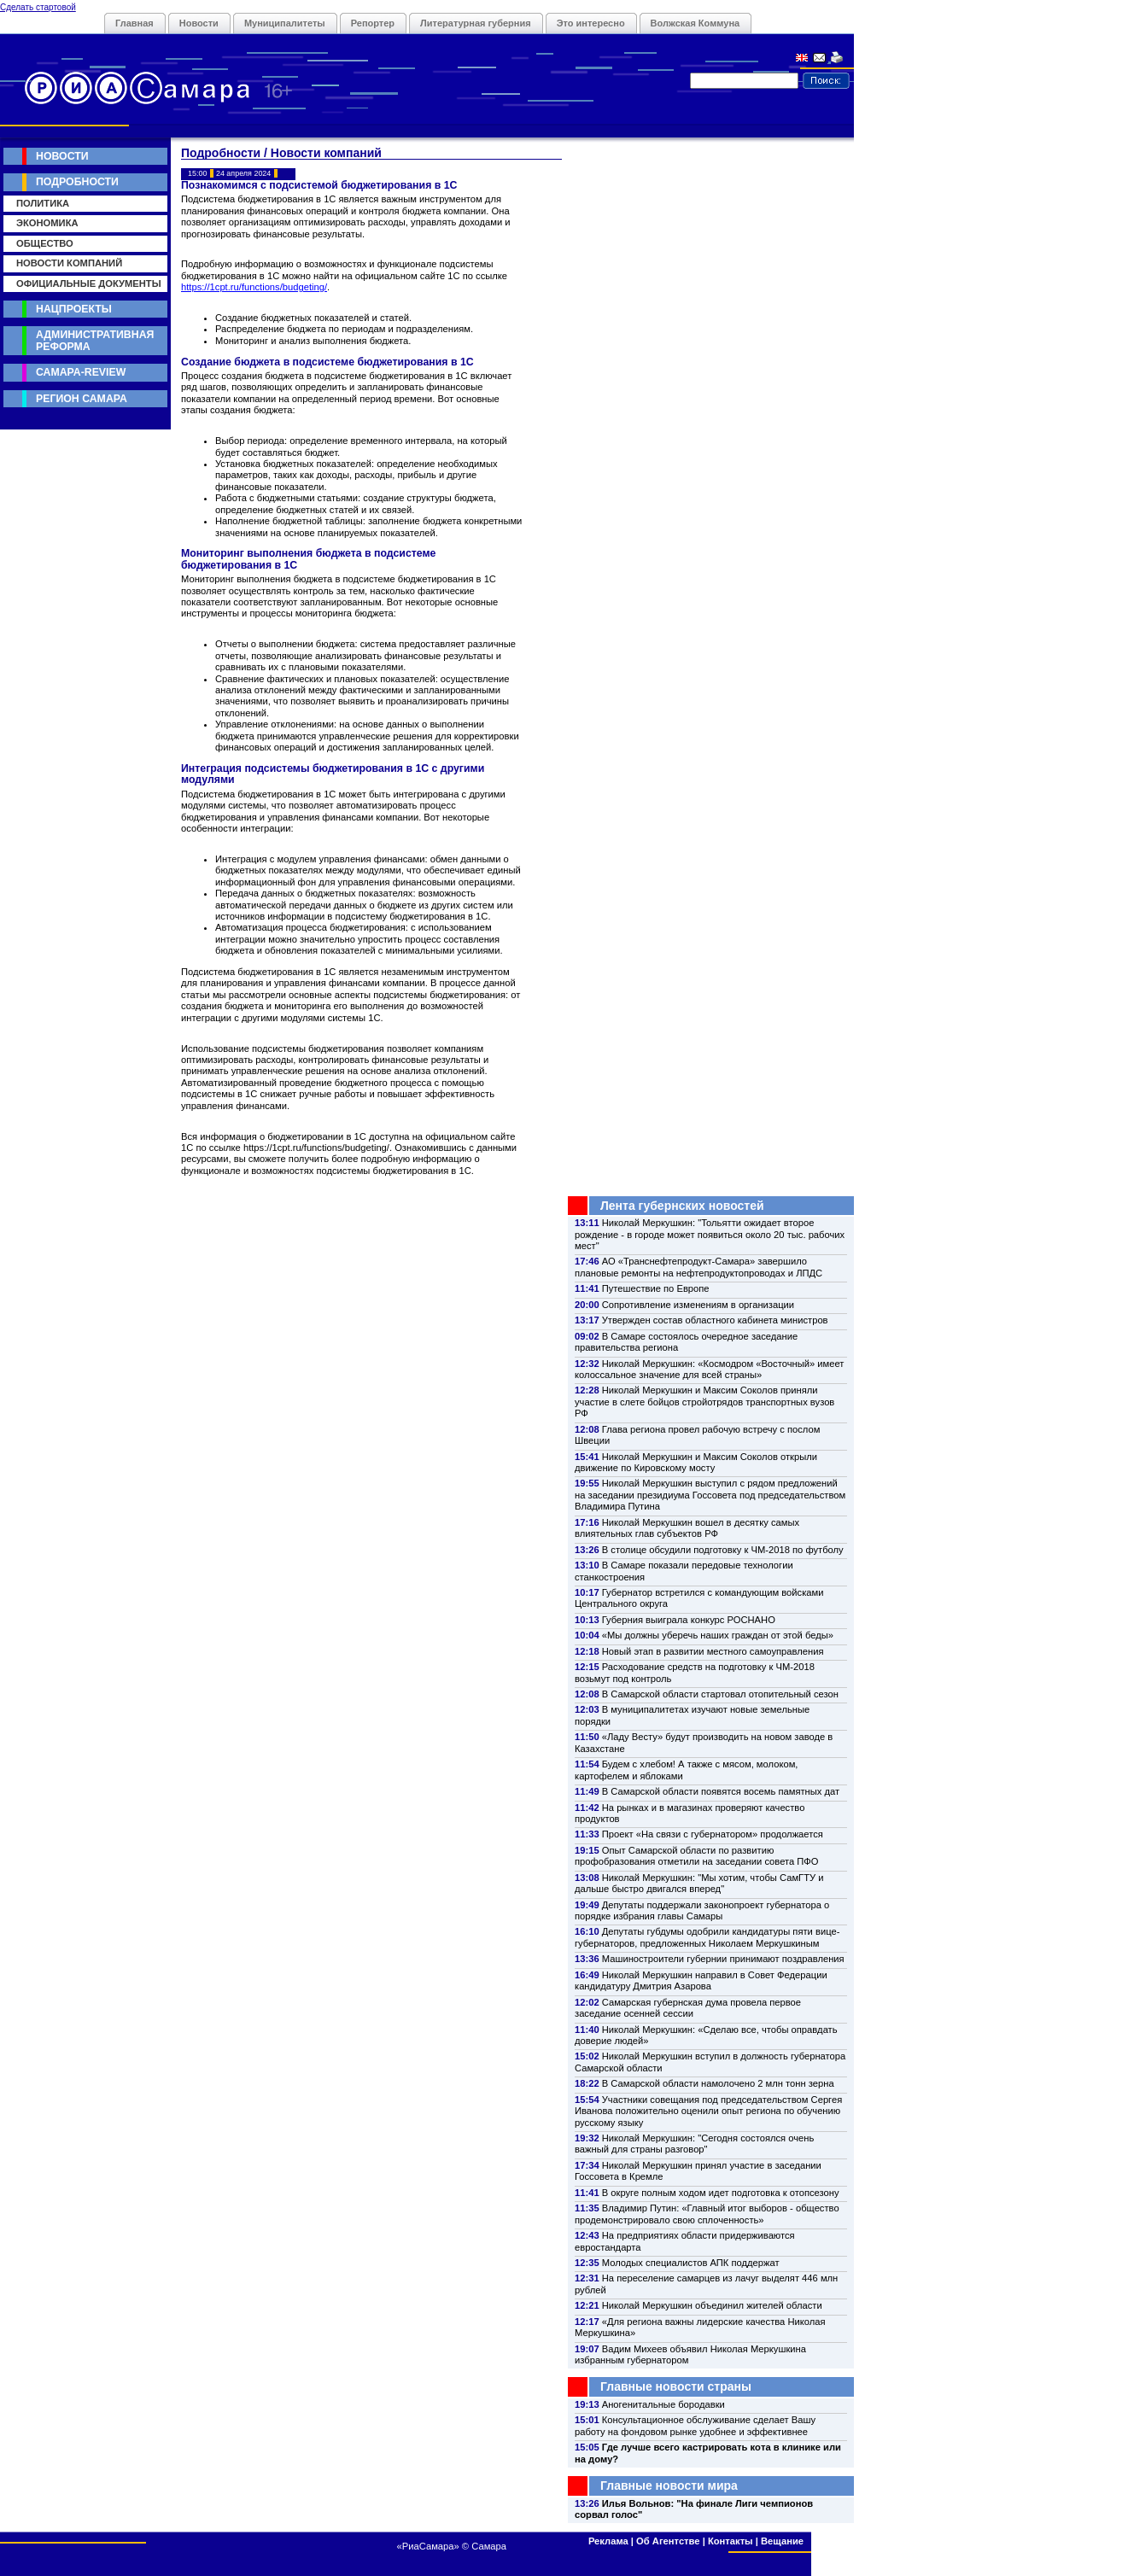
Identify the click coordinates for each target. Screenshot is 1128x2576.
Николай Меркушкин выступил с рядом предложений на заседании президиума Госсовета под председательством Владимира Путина (710, 1494)
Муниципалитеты (284, 23)
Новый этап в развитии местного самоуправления (713, 1651)
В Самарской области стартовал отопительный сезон (720, 1694)
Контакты (730, 2541)
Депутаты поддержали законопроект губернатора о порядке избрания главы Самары (702, 1910)
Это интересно (591, 23)
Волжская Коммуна (695, 23)
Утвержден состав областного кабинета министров (715, 1320)
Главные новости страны (675, 2386)
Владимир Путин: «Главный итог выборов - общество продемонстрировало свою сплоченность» (707, 2213)
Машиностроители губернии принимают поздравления (723, 1959)
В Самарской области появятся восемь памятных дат (720, 1791)
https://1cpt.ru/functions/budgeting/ (254, 287)
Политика (42, 203)
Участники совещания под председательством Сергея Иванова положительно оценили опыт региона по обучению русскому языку (708, 2111)
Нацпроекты (74, 309)
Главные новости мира (669, 2485)
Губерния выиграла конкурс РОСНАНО (688, 1620)
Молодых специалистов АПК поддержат (691, 2263)
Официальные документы (88, 283)
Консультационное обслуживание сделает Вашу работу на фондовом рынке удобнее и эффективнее (695, 2425)
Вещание (782, 2541)
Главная (134, 23)
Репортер (373, 23)
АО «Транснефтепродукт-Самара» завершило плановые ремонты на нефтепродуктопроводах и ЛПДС (698, 1266)
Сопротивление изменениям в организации (698, 1305)
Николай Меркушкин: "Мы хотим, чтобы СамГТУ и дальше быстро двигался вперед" (699, 1883)
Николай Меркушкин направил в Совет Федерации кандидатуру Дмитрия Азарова (701, 1980)
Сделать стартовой (38, 7)
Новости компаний (69, 263)
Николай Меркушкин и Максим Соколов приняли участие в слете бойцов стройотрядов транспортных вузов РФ (704, 1401)
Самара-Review (81, 372)
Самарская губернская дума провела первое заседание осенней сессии (688, 2007)
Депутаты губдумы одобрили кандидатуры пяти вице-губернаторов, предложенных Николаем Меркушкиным (707, 1937)
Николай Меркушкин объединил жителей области (712, 2305)
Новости (199, 23)
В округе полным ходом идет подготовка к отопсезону (720, 2193)
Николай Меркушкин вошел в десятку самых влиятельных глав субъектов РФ (687, 1528)
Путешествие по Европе (656, 1288)
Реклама (608, 2541)
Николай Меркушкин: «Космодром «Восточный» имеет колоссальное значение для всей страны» (709, 1369)
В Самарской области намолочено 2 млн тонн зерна (718, 2083)
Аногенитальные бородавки (663, 2404)
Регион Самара (81, 399)
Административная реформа (95, 340)
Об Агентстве (667, 2541)
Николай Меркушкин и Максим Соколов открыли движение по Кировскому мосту (696, 1462)
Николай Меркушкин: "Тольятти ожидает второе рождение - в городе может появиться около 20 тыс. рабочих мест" (710, 1234)
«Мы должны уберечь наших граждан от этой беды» (717, 1635)
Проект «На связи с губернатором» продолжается (712, 1834)
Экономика (47, 223)
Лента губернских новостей (682, 1205)
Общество (44, 243)
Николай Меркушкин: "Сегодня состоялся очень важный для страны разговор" (694, 2143)
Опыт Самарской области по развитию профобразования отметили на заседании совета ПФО (697, 1855)
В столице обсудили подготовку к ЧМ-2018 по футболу (723, 1550)
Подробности (77, 182)
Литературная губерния (475, 23)
